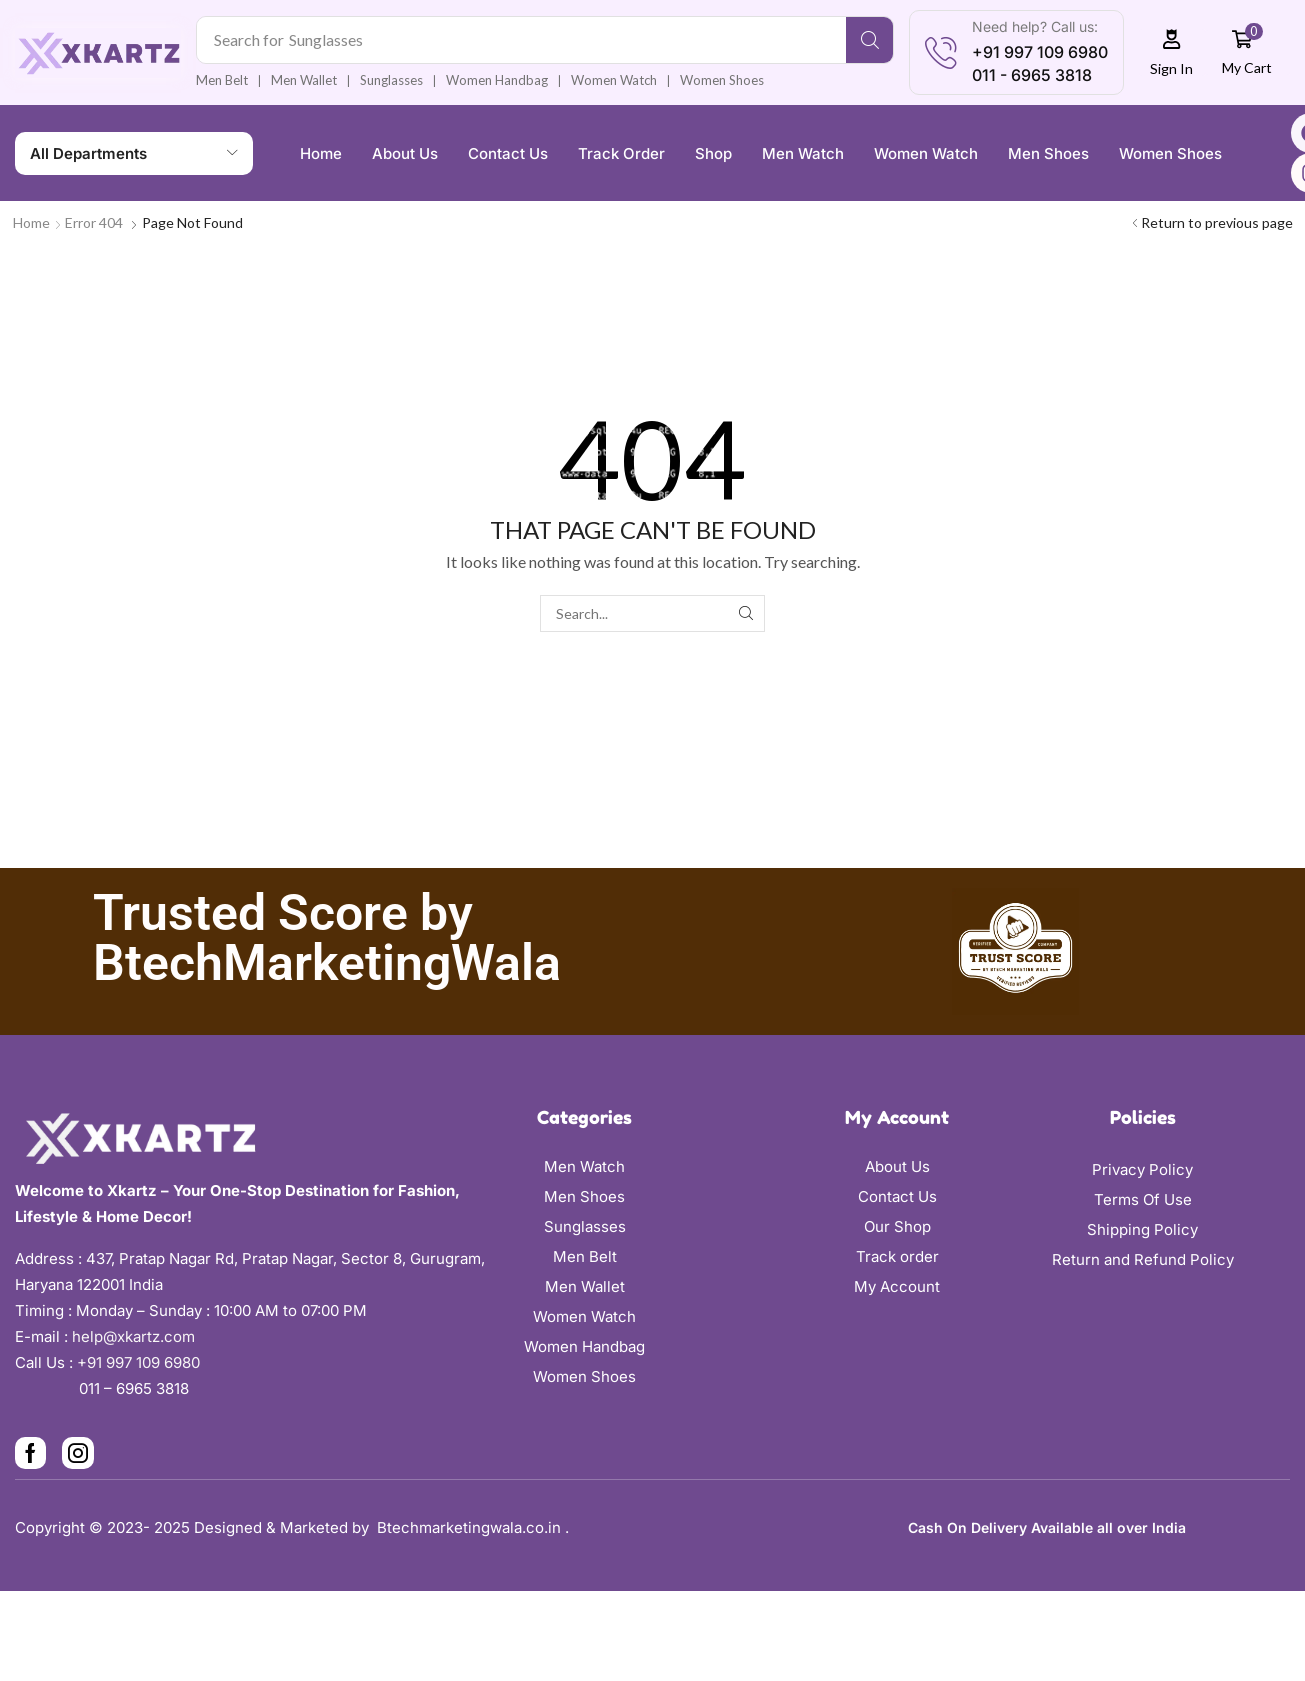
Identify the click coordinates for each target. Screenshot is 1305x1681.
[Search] (869, 40)
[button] (1172, 52)
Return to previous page (1217, 222)
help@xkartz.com (133, 1336)
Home (31, 222)
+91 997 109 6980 (142, 1362)
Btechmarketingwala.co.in (471, 1527)
